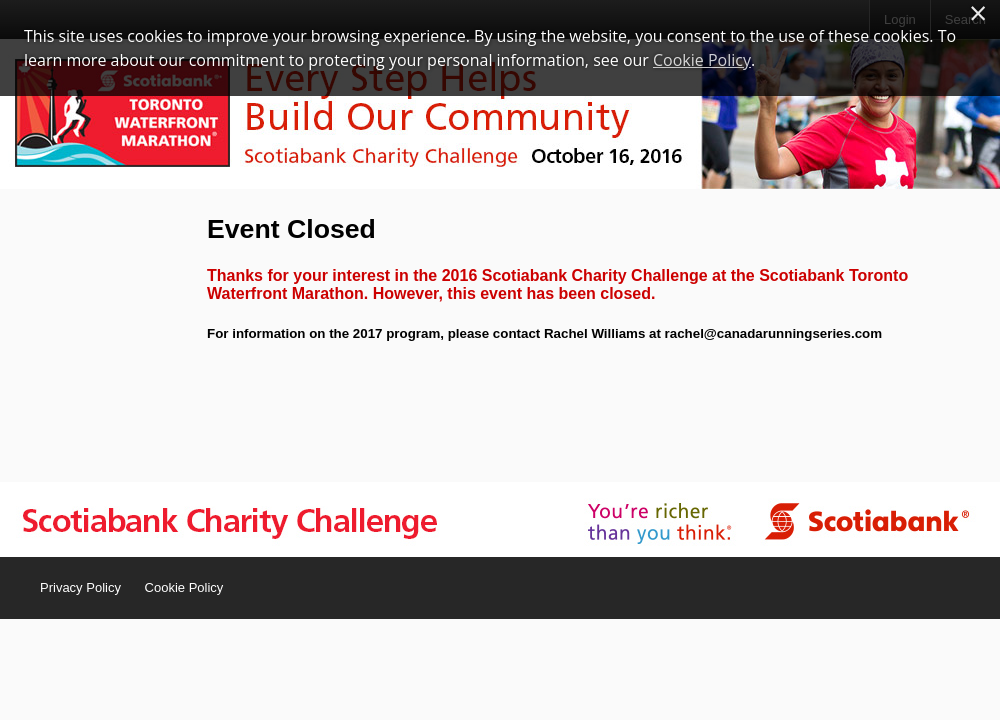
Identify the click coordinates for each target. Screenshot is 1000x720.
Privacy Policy (80, 587)
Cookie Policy (184, 587)
